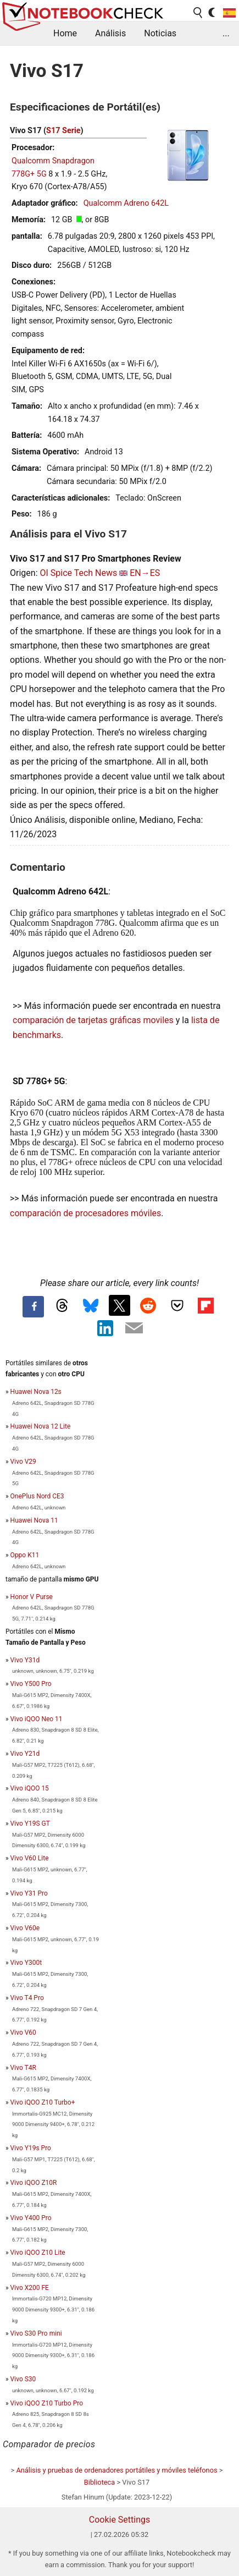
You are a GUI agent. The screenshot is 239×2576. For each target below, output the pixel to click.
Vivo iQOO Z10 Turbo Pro (46, 2403)
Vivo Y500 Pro (31, 1684)
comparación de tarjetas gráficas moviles (93, 1020)
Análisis (110, 33)
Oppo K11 (25, 1555)
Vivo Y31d (25, 1660)
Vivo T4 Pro (27, 1998)
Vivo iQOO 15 (29, 1788)
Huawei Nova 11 (34, 1520)
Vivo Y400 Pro (31, 2218)
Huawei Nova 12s (36, 1392)
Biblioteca (99, 2482)
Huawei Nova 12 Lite (40, 1426)
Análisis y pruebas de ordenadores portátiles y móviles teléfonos (116, 2470)
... (226, 33)
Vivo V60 (23, 2032)
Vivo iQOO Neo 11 (36, 1719)
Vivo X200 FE (29, 2288)
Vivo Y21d (25, 1753)
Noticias (160, 33)
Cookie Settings (120, 2519)
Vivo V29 (23, 1461)
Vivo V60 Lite (29, 1858)
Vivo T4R (23, 2068)
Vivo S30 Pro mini (36, 2333)
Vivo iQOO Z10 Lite (37, 2252)
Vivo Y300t (26, 1963)
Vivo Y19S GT (30, 1823)
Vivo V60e (25, 1928)
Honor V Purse (31, 1597)
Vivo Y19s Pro (30, 2148)
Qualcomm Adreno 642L (126, 203)
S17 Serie (63, 130)
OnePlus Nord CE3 (37, 1496)
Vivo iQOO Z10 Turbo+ (42, 2102)
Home (65, 33)
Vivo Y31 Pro (29, 1893)
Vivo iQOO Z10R (33, 2183)
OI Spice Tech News (78, 573)
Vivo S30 (23, 2379)
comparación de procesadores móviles (85, 1213)
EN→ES (145, 573)
